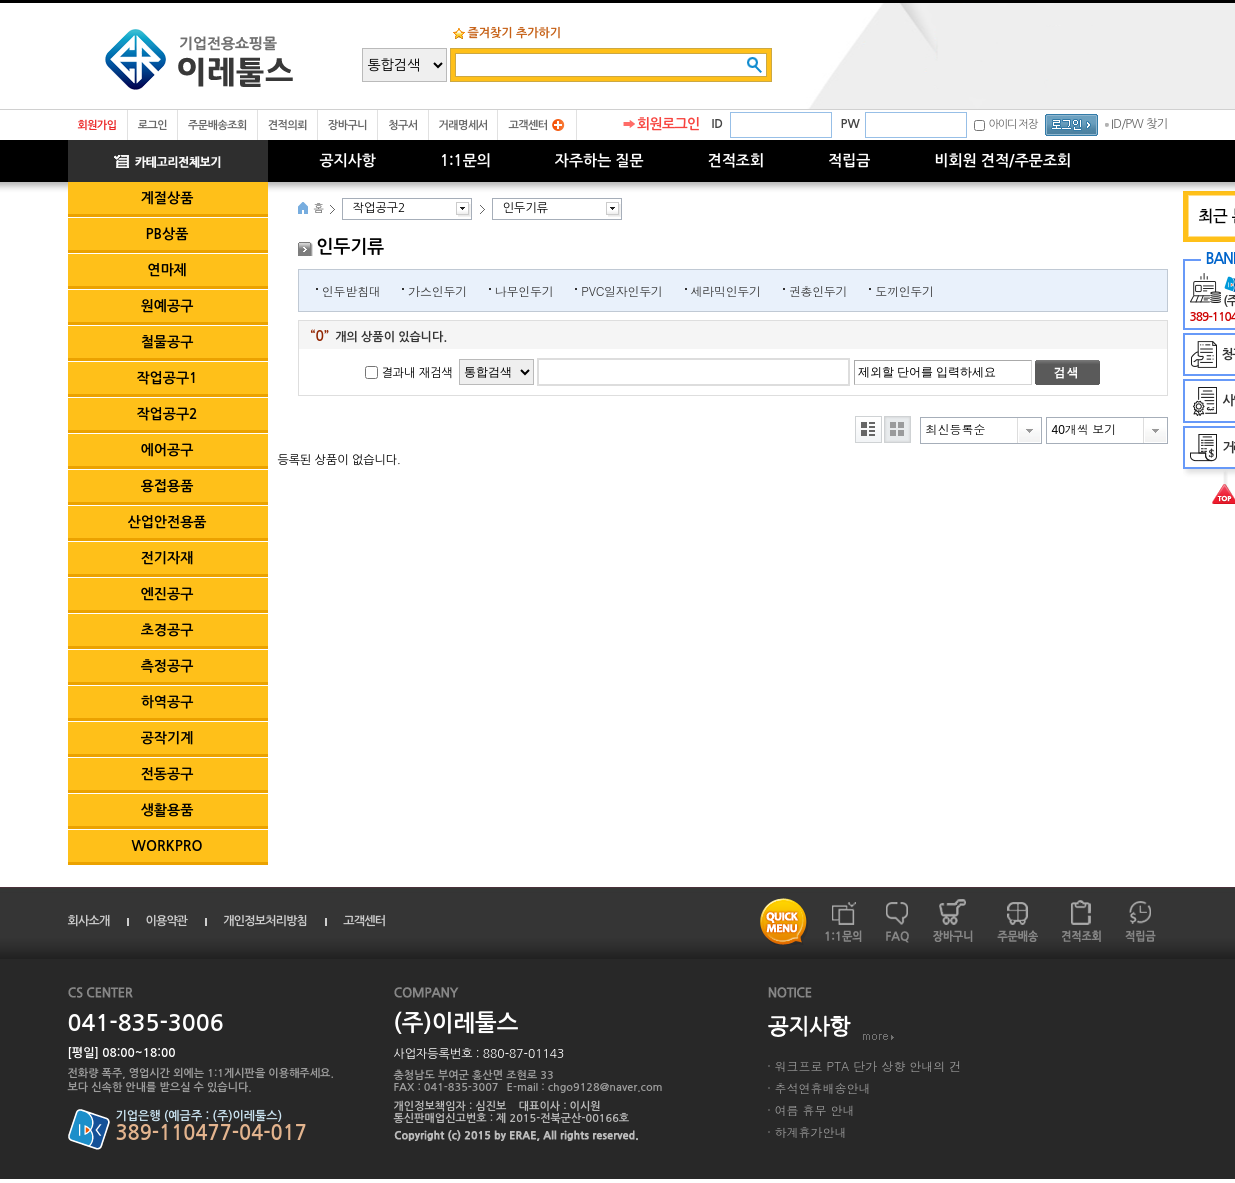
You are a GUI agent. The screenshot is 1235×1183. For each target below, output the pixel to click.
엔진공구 (167, 594)
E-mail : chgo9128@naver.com (585, 1087)
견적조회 (736, 160)
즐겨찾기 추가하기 (515, 33)
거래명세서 (463, 125)
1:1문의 (465, 160)
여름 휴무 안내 (815, 1109)
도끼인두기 (904, 290)
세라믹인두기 (726, 290)
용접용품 (167, 486)
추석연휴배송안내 (823, 1087)
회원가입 (97, 125)
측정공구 (167, 666)
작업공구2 (166, 414)
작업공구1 (166, 378)
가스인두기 (437, 290)
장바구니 (347, 125)
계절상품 (167, 198)
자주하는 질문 (599, 160)
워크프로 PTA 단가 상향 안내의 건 (868, 1065)
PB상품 (167, 234)
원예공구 (167, 306)
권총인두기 (818, 290)
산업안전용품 (167, 522)
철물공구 (167, 342)
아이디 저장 (1012, 124)
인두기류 (525, 208)
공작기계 (167, 738)
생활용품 (167, 810)
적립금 (849, 160)
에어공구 (167, 450)
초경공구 (167, 630)
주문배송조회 (217, 125)
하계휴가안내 (811, 1131)
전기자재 (167, 558)
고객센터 (527, 125)
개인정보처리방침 (265, 921)
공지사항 (348, 160)
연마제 (166, 270)
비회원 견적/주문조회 (1002, 160)
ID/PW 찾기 (1139, 124)
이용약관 (166, 921)
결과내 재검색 (417, 373)
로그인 (152, 125)
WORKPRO (167, 846)
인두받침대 (351, 290)
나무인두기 (524, 290)
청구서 (402, 125)
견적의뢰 (287, 125)
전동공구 (167, 774)
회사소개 (89, 921)
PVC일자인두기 (621, 290)
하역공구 (167, 702)
